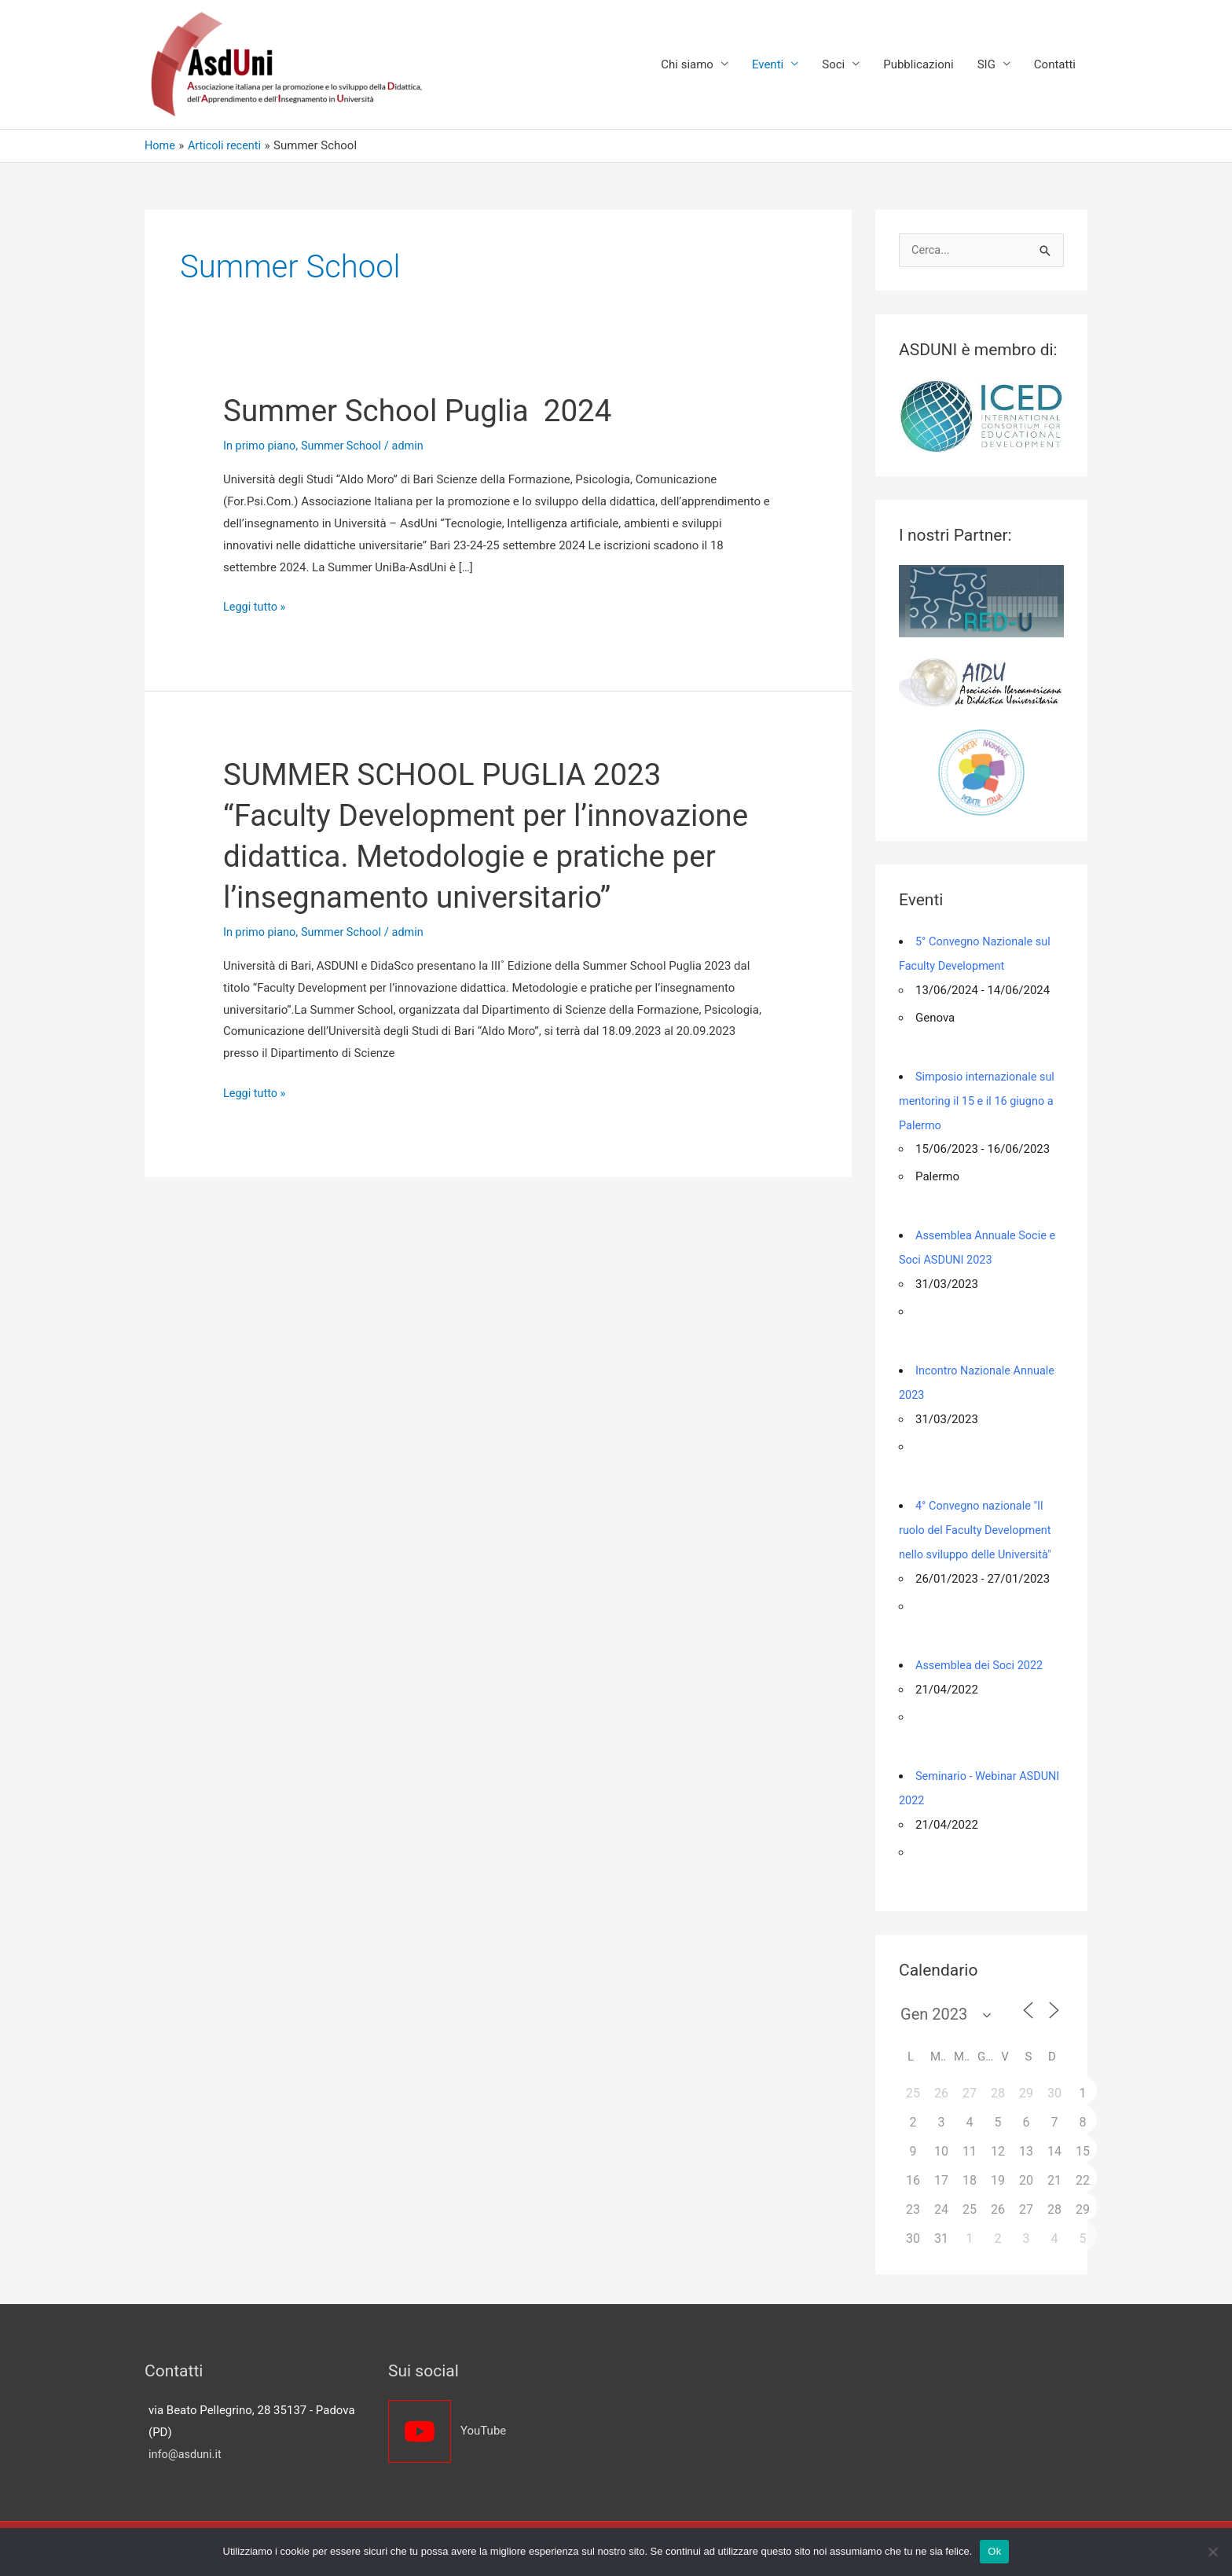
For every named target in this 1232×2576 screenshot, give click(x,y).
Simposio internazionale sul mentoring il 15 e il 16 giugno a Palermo (979, 1100)
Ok (994, 2551)
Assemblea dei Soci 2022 (981, 1658)
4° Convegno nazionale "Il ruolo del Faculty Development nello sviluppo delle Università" (978, 1524)
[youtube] (494, 2422)
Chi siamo (687, 65)
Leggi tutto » (255, 608)
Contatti (1055, 65)
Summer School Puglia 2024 (424, 411)
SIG (986, 65)
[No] (1212, 2551)
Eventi (767, 65)
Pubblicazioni (918, 65)
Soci (833, 65)
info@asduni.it (186, 2445)
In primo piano (261, 446)
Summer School (345, 446)
